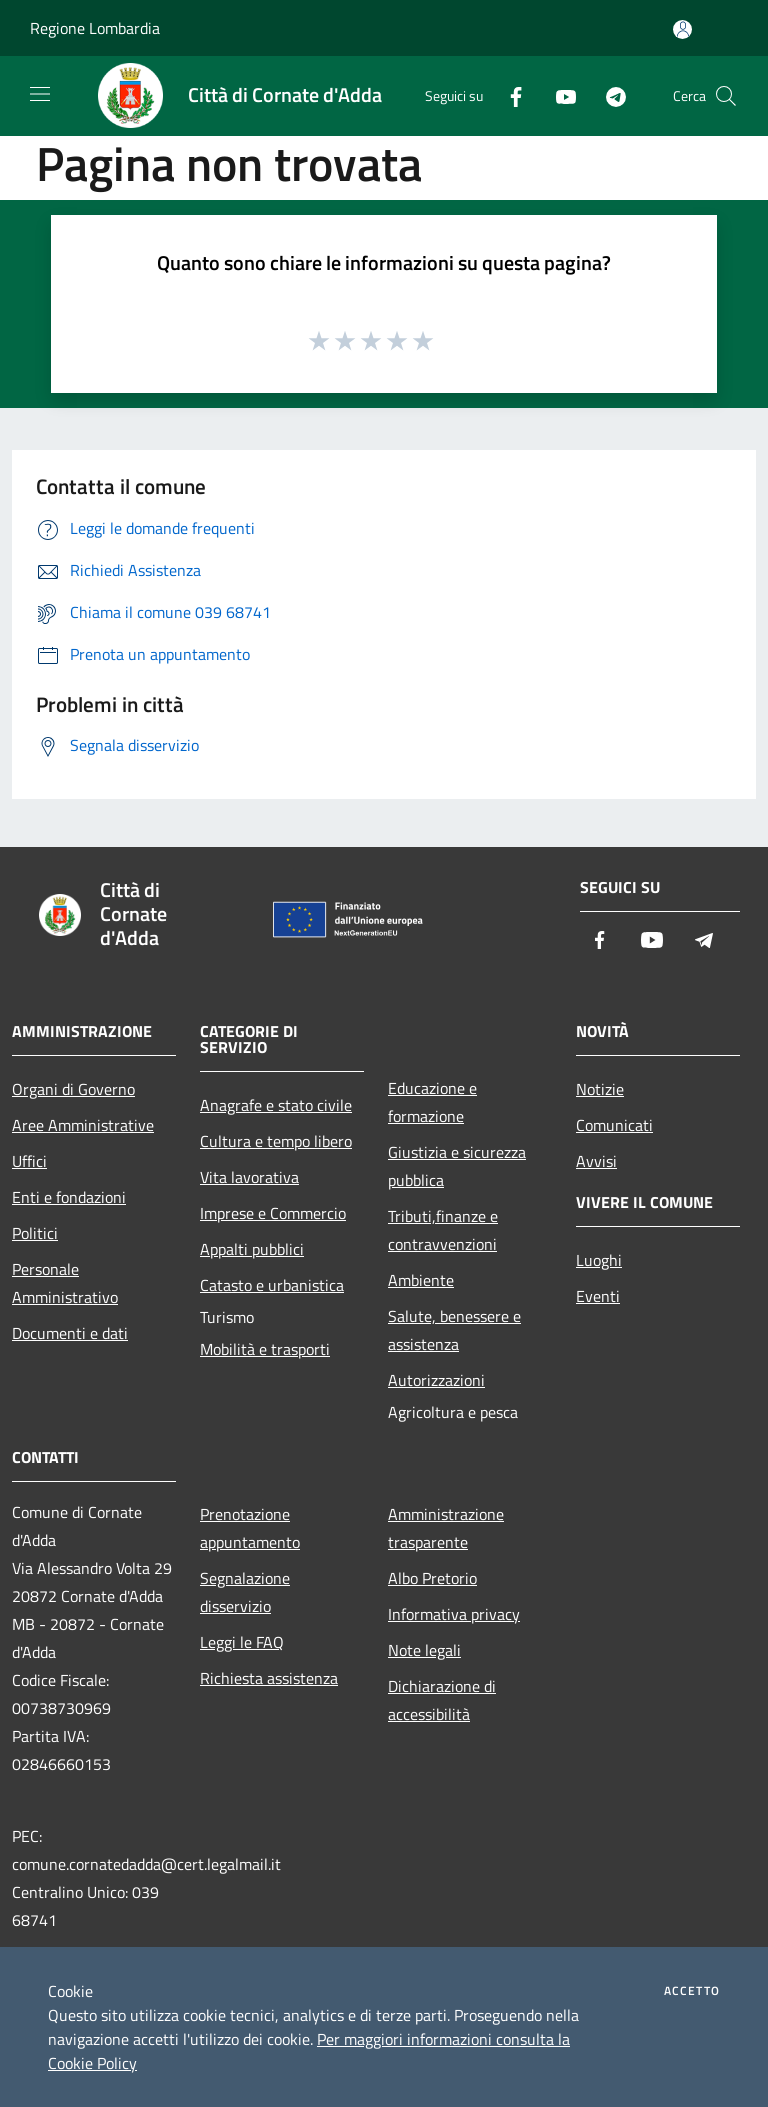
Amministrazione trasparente (446, 1528)
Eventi (598, 1296)
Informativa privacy (454, 1614)
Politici (35, 1233)
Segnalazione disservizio (245, 1592)
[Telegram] (608, 95)
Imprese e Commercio (273, 1213)
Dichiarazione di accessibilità (442, 1700)
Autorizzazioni (436, 1380)
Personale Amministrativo (65, 1283)
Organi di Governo (73, 1089)
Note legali (424, 1650)
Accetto (692, 1991)
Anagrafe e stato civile (276, 1105)
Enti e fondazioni (69, 1197)
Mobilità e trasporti (265, 1349)
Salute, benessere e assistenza (454, 1330)
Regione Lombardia (95, 28)
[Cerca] (726, 96)
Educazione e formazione (432, 1102)
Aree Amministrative (83, 1125)
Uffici (29, 1161)
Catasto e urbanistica (272, 1285)
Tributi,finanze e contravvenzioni (443, 1230)
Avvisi (596, 1161)
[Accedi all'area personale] (682, 29)
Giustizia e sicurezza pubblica (457, 1166)
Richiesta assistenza (269, 1678)
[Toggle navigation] (40, 94)
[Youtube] (558, 95)
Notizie (600, 1089)
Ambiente (421, 1280)
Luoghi (599, 1260)
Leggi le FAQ (242, 1642)
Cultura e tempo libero (276, 1141)
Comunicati (614, 1125)
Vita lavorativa (249, 1177)
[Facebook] (508, 95)
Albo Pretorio (432, 1578)
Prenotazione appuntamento (250, 1528)
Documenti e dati (70, 1333)
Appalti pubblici (252, 1249)
